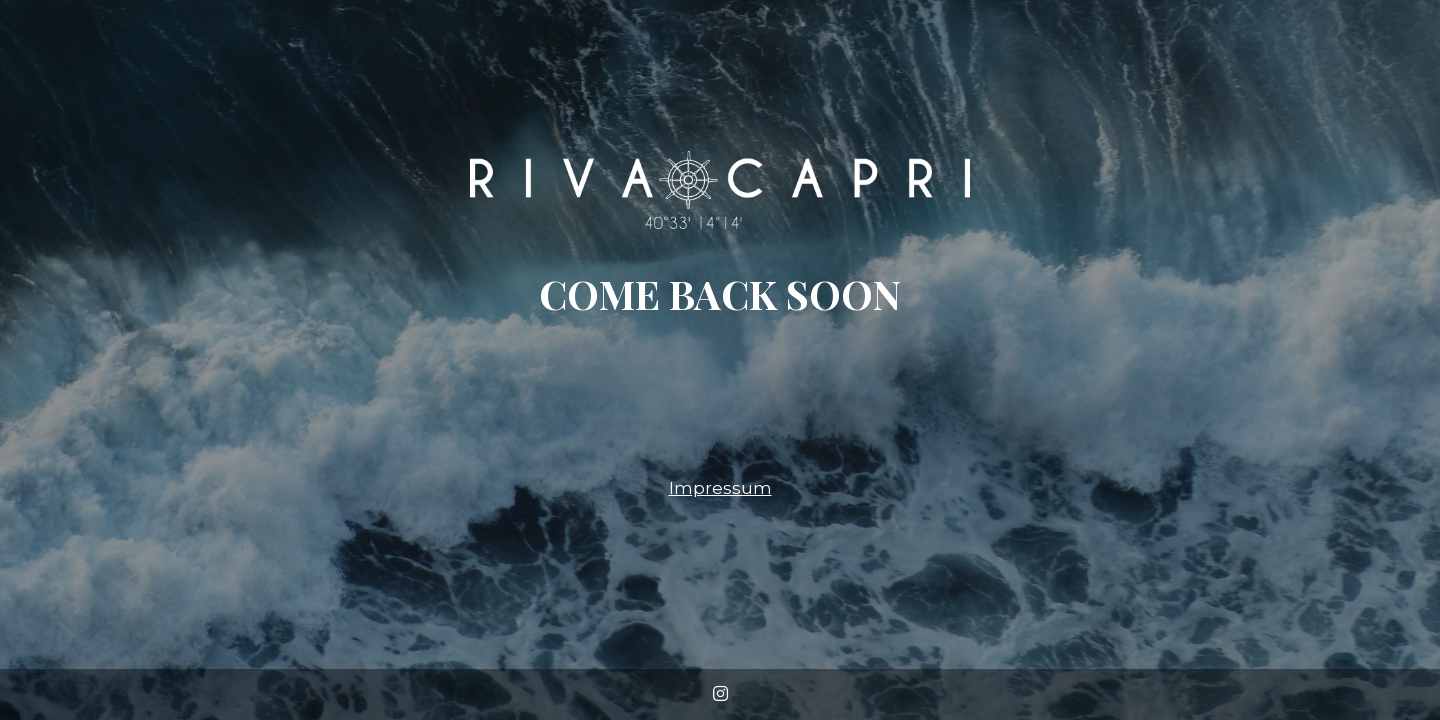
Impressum (720, 488)
